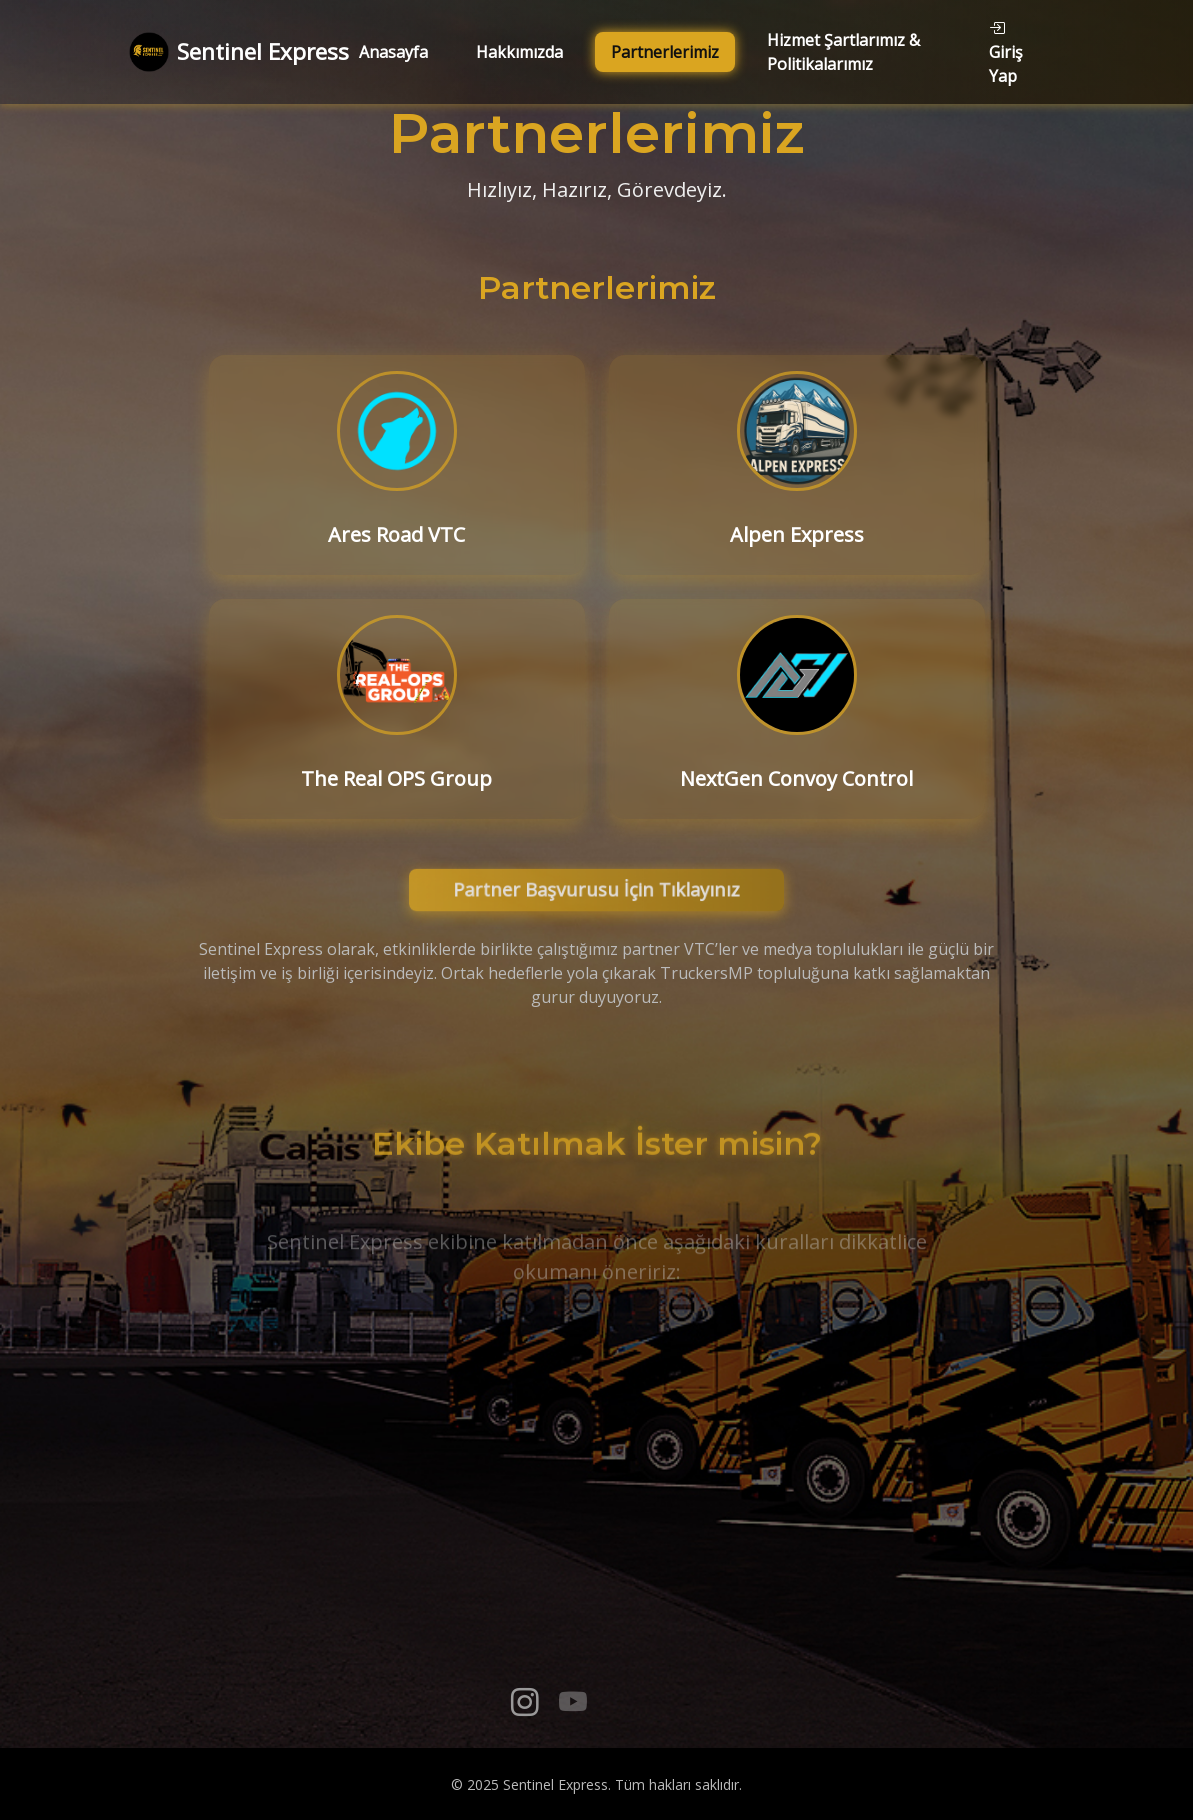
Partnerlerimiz (665, 52)
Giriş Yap (1006, 52)
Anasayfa (393, 52)
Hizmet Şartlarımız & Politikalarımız (843, 52)
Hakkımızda (519, 52)
